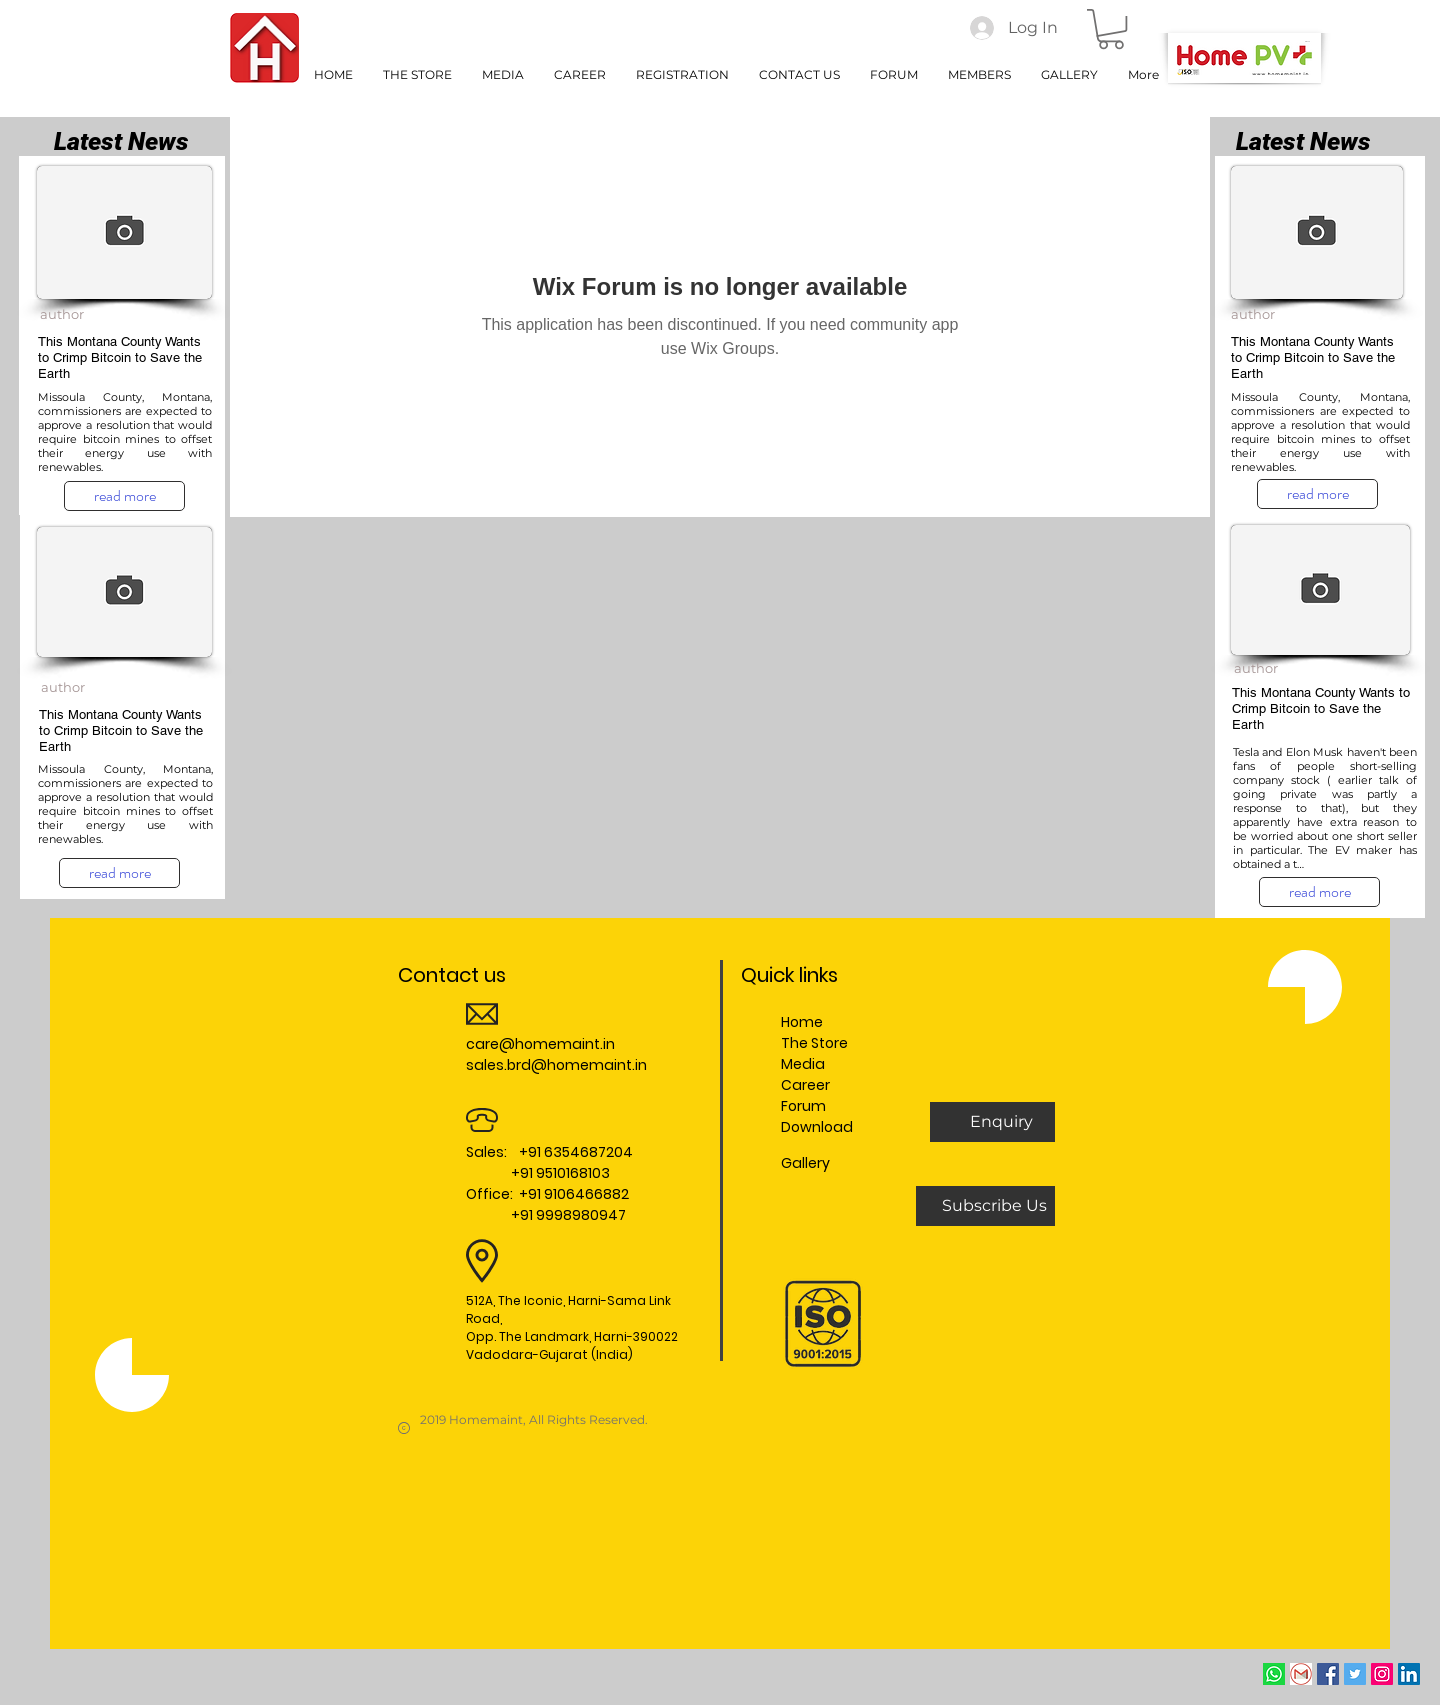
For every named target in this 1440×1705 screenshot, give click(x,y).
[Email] (1301, 1674)
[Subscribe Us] (994, 1206)
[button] (1111, 29)
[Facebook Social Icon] (1328, 1674)
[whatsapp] (1274, 1674)
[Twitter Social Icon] (1355, 1674)
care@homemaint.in (540, 1044)
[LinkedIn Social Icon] (1409, 1674)
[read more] (124, 496)
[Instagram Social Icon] (1382, 1674)
